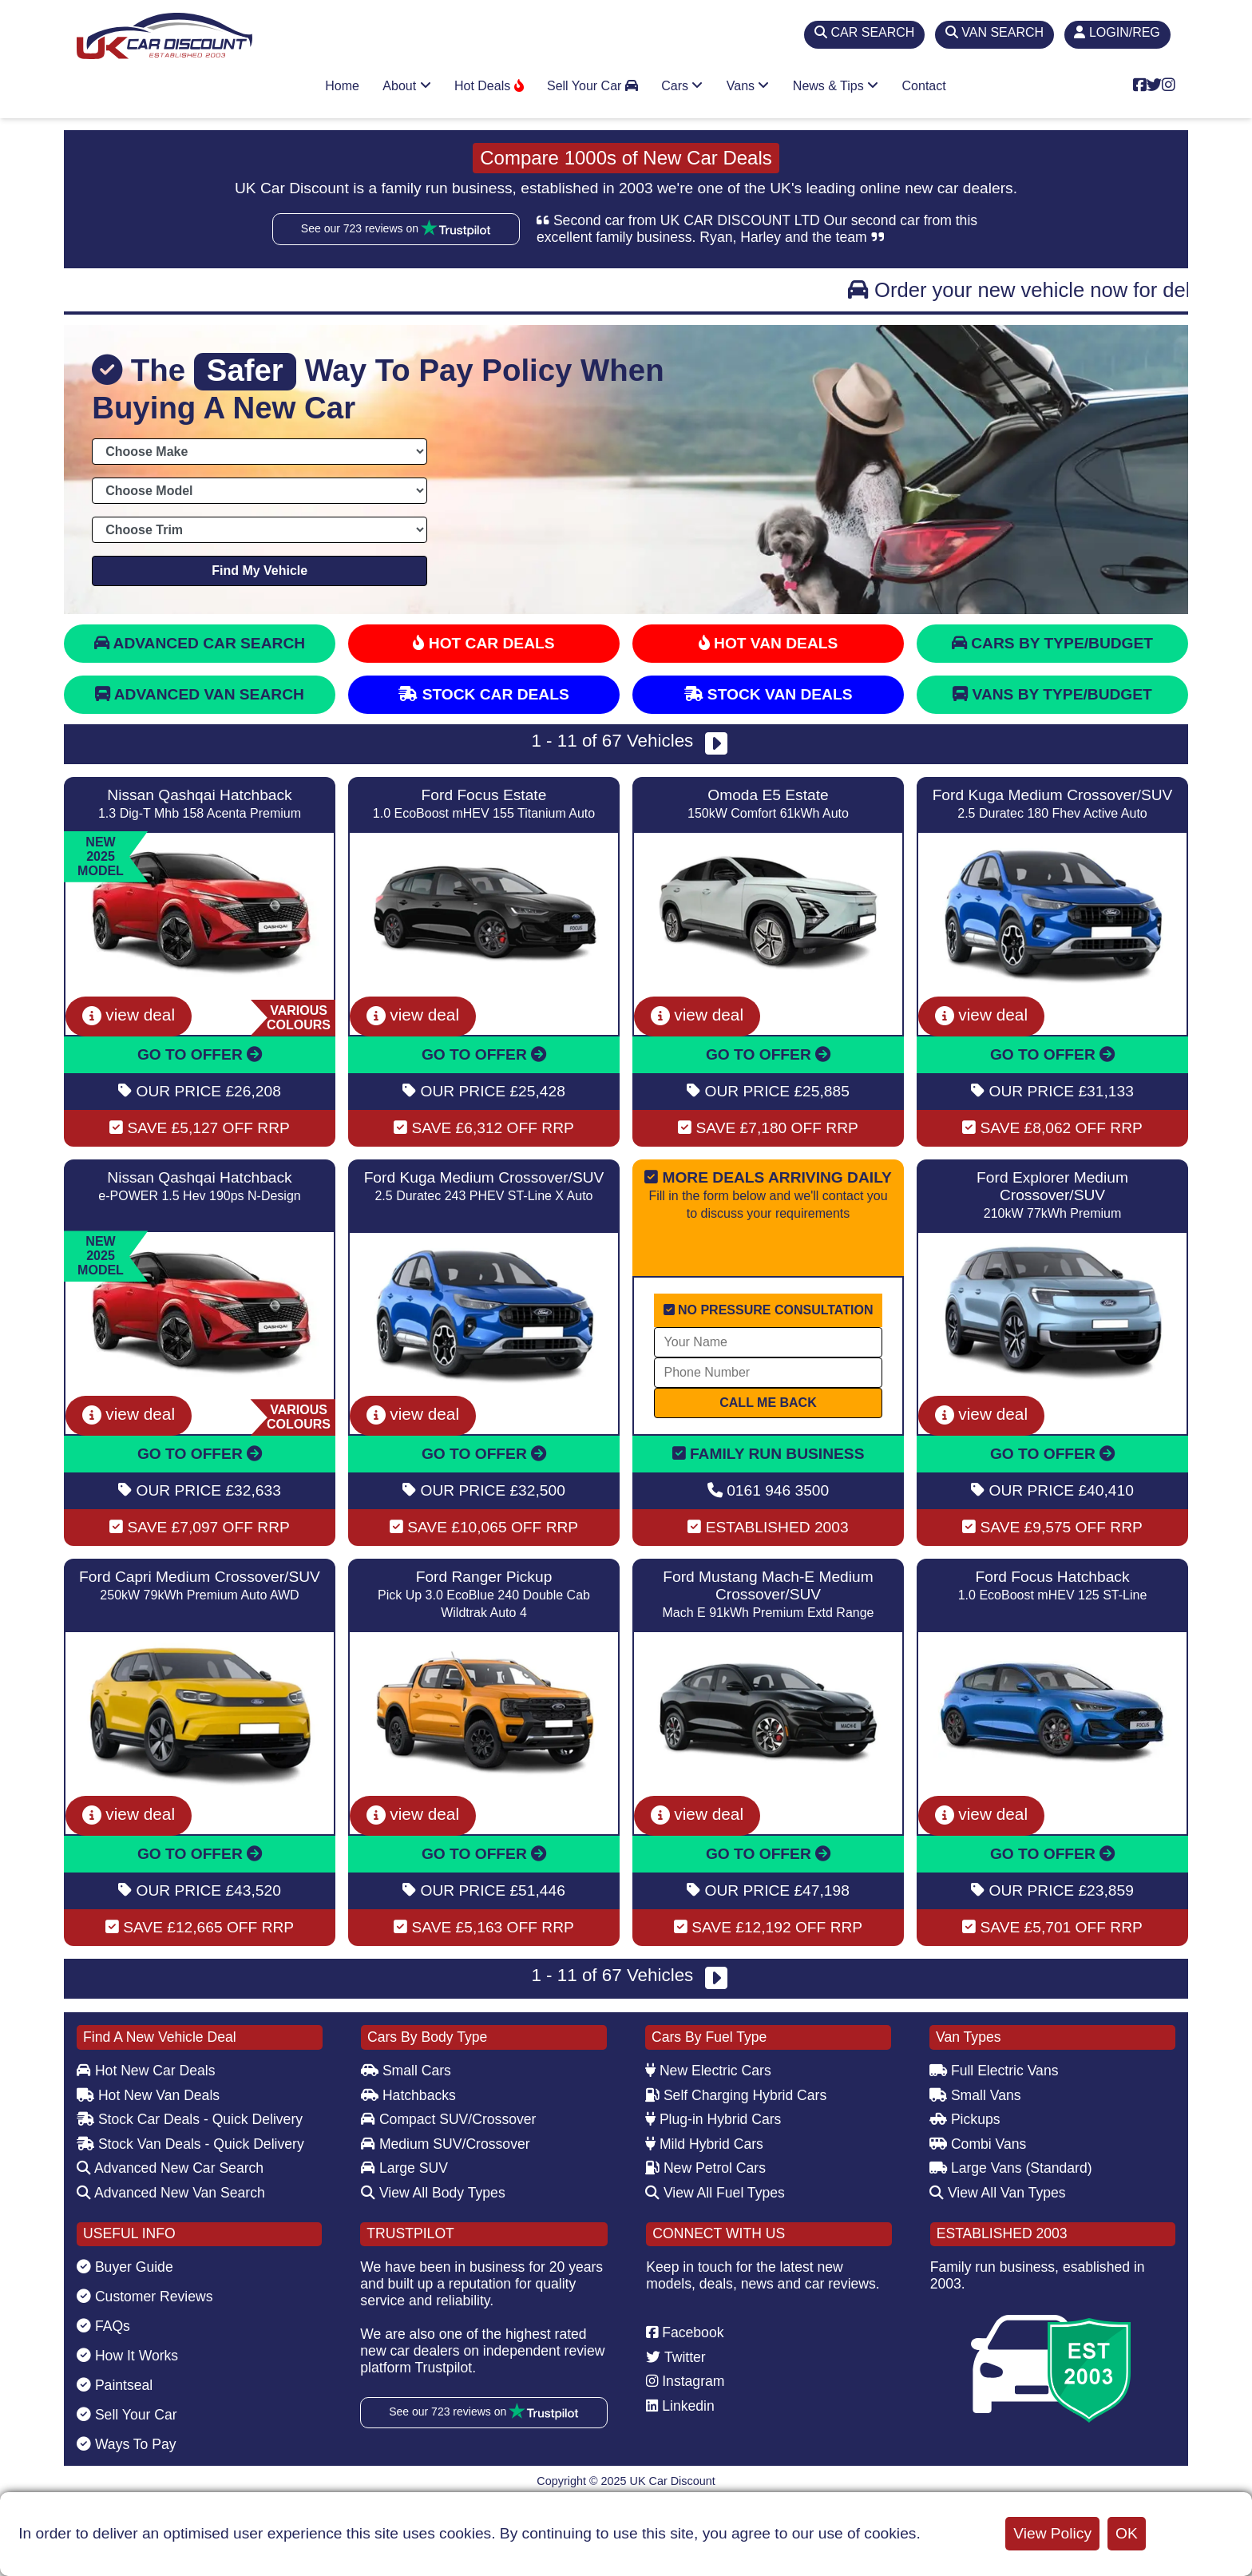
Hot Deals (489, 86)
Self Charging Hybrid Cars (735, 2095)
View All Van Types (997, 2193)
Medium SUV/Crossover (445, 2144)
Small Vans (975, 2095)
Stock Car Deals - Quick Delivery (190, 2119)
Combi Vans (977, 2144)
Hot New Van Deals (148, 2095)
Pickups (964, 2119)
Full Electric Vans (994, 2071)
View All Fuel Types (715, 2193)
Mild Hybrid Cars (704, 2144)
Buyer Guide (125, 2267)
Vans (748, 86)
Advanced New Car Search (170, 2168)
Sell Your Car (592, 86)
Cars (682, 86)
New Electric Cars (708, 2071)
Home (342, 86)
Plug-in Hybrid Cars (713, 2119)
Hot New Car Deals (146, 2071)
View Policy (1052, 2533)
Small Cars (406, 2071)
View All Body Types (433, 2193)
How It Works (127, 2356)
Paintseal (115, 2385)
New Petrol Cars (705, 2168)
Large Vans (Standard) (1010, 2168)
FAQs (103, 2326)
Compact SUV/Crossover (448, 2119)
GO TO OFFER (199, 1054)
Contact (924, 86)
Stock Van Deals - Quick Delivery (190, 2144)
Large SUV (404, 2168)
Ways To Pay (126, 2444)
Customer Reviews (145, 2297)
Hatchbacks (408, 2095)
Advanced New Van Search (171, 2193)
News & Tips (835, 86)
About (406, 86)
